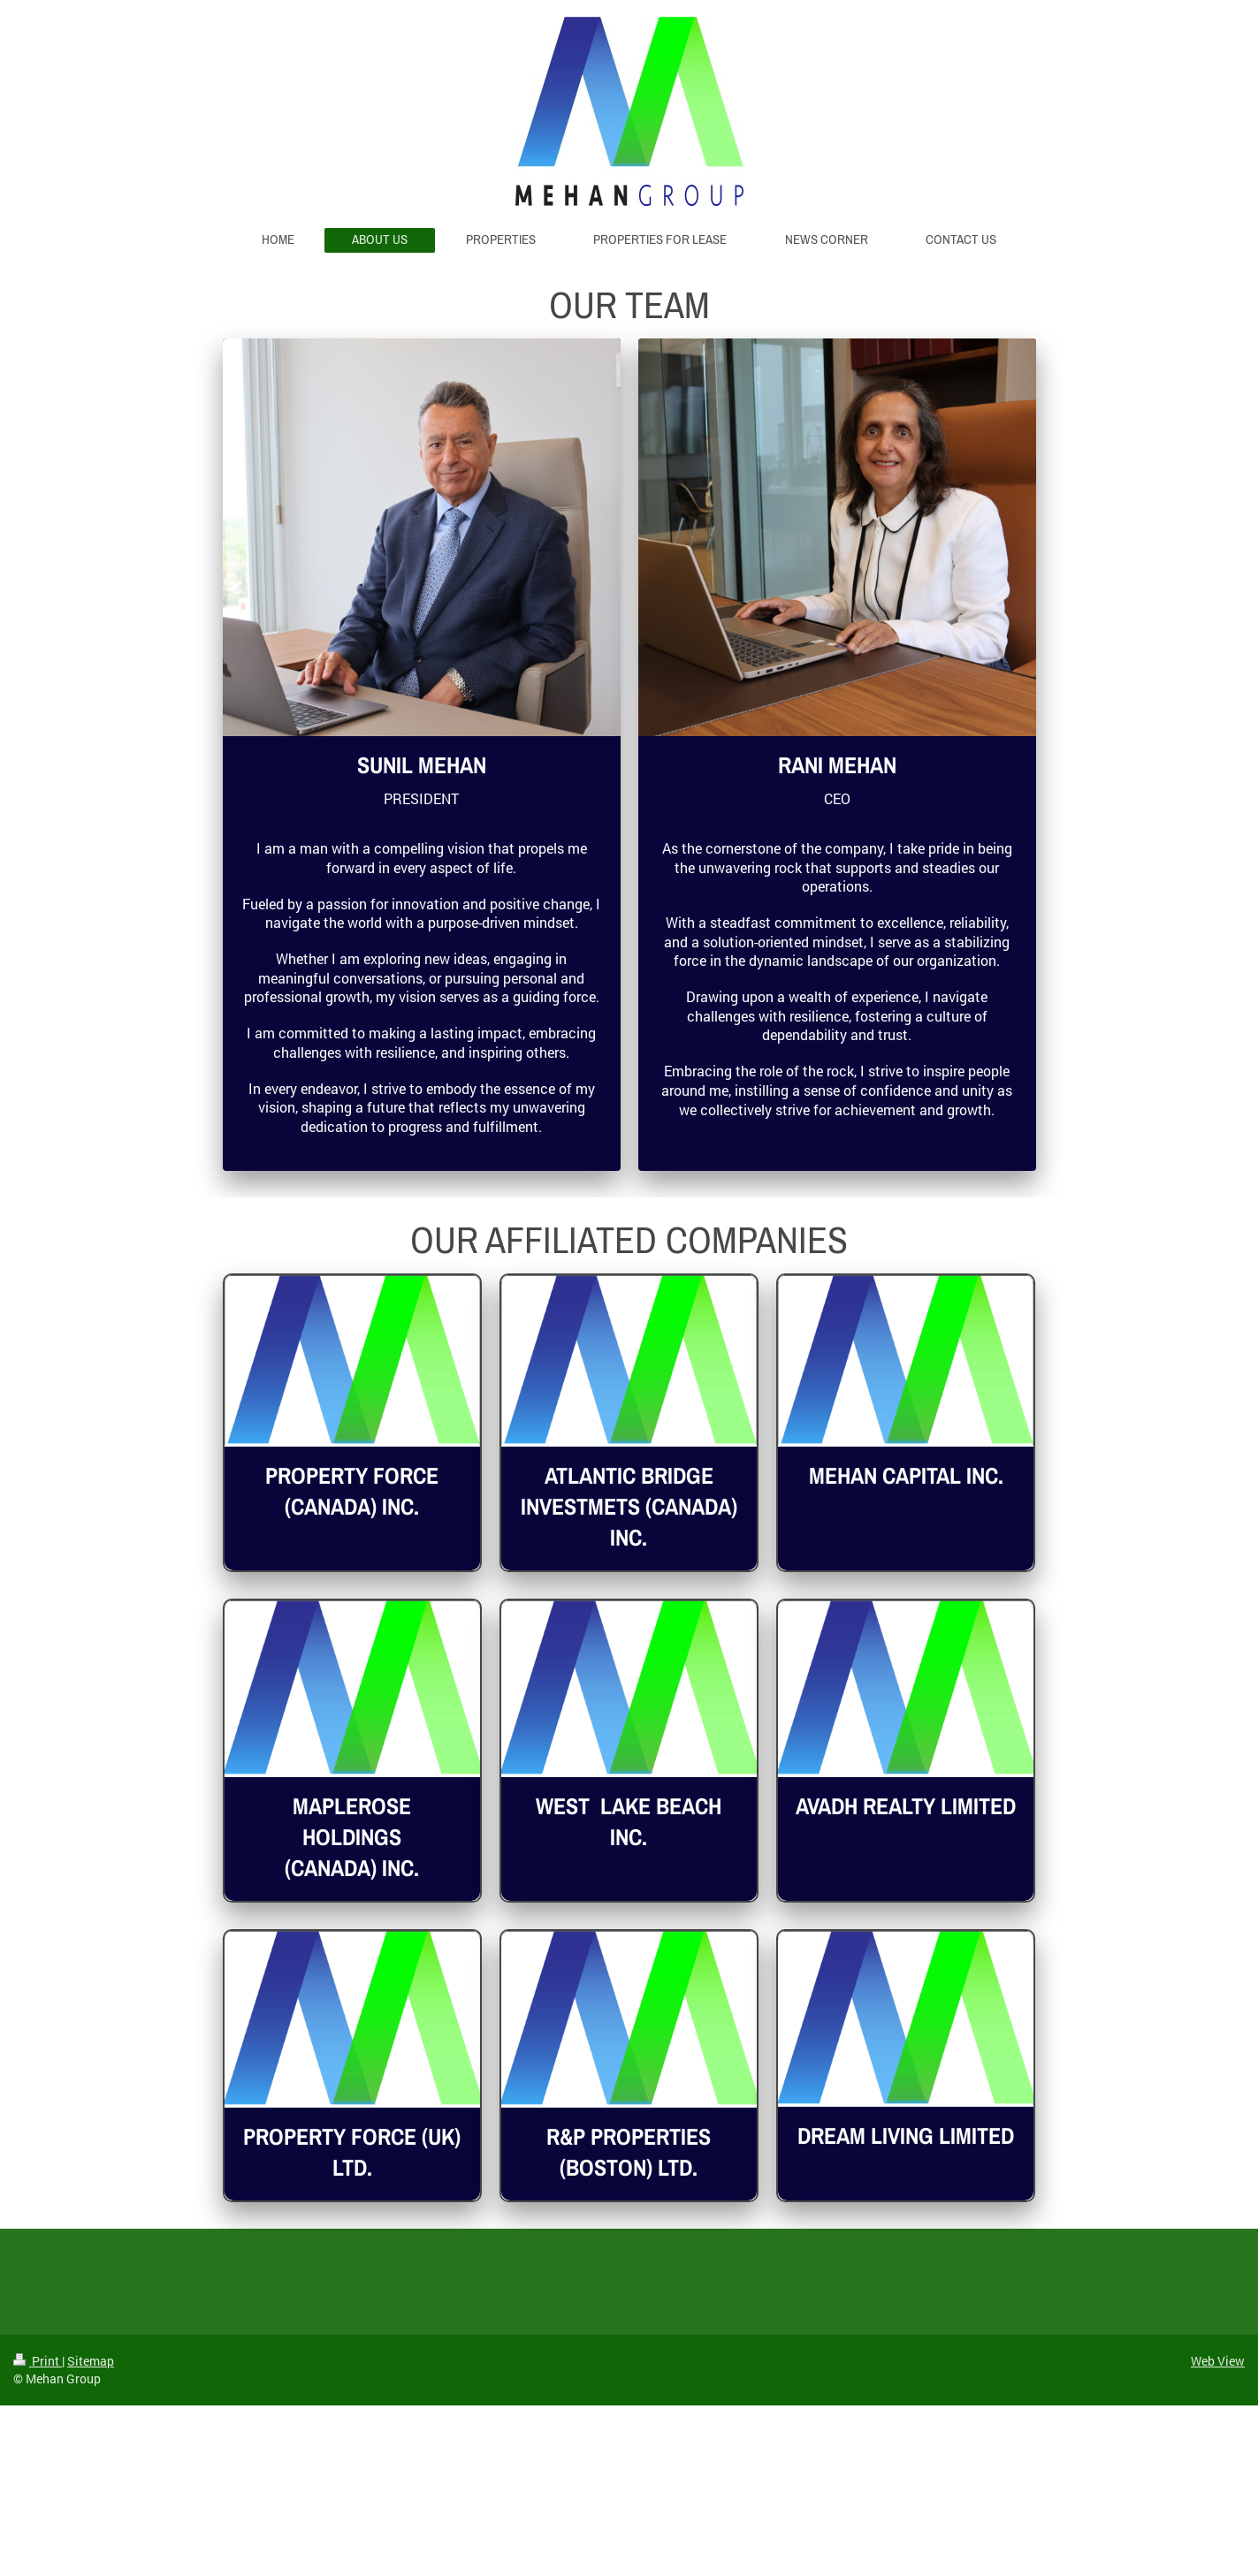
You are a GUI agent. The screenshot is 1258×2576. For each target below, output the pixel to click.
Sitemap (90, 2360)
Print (37, 2360)
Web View (1218, 2360)
